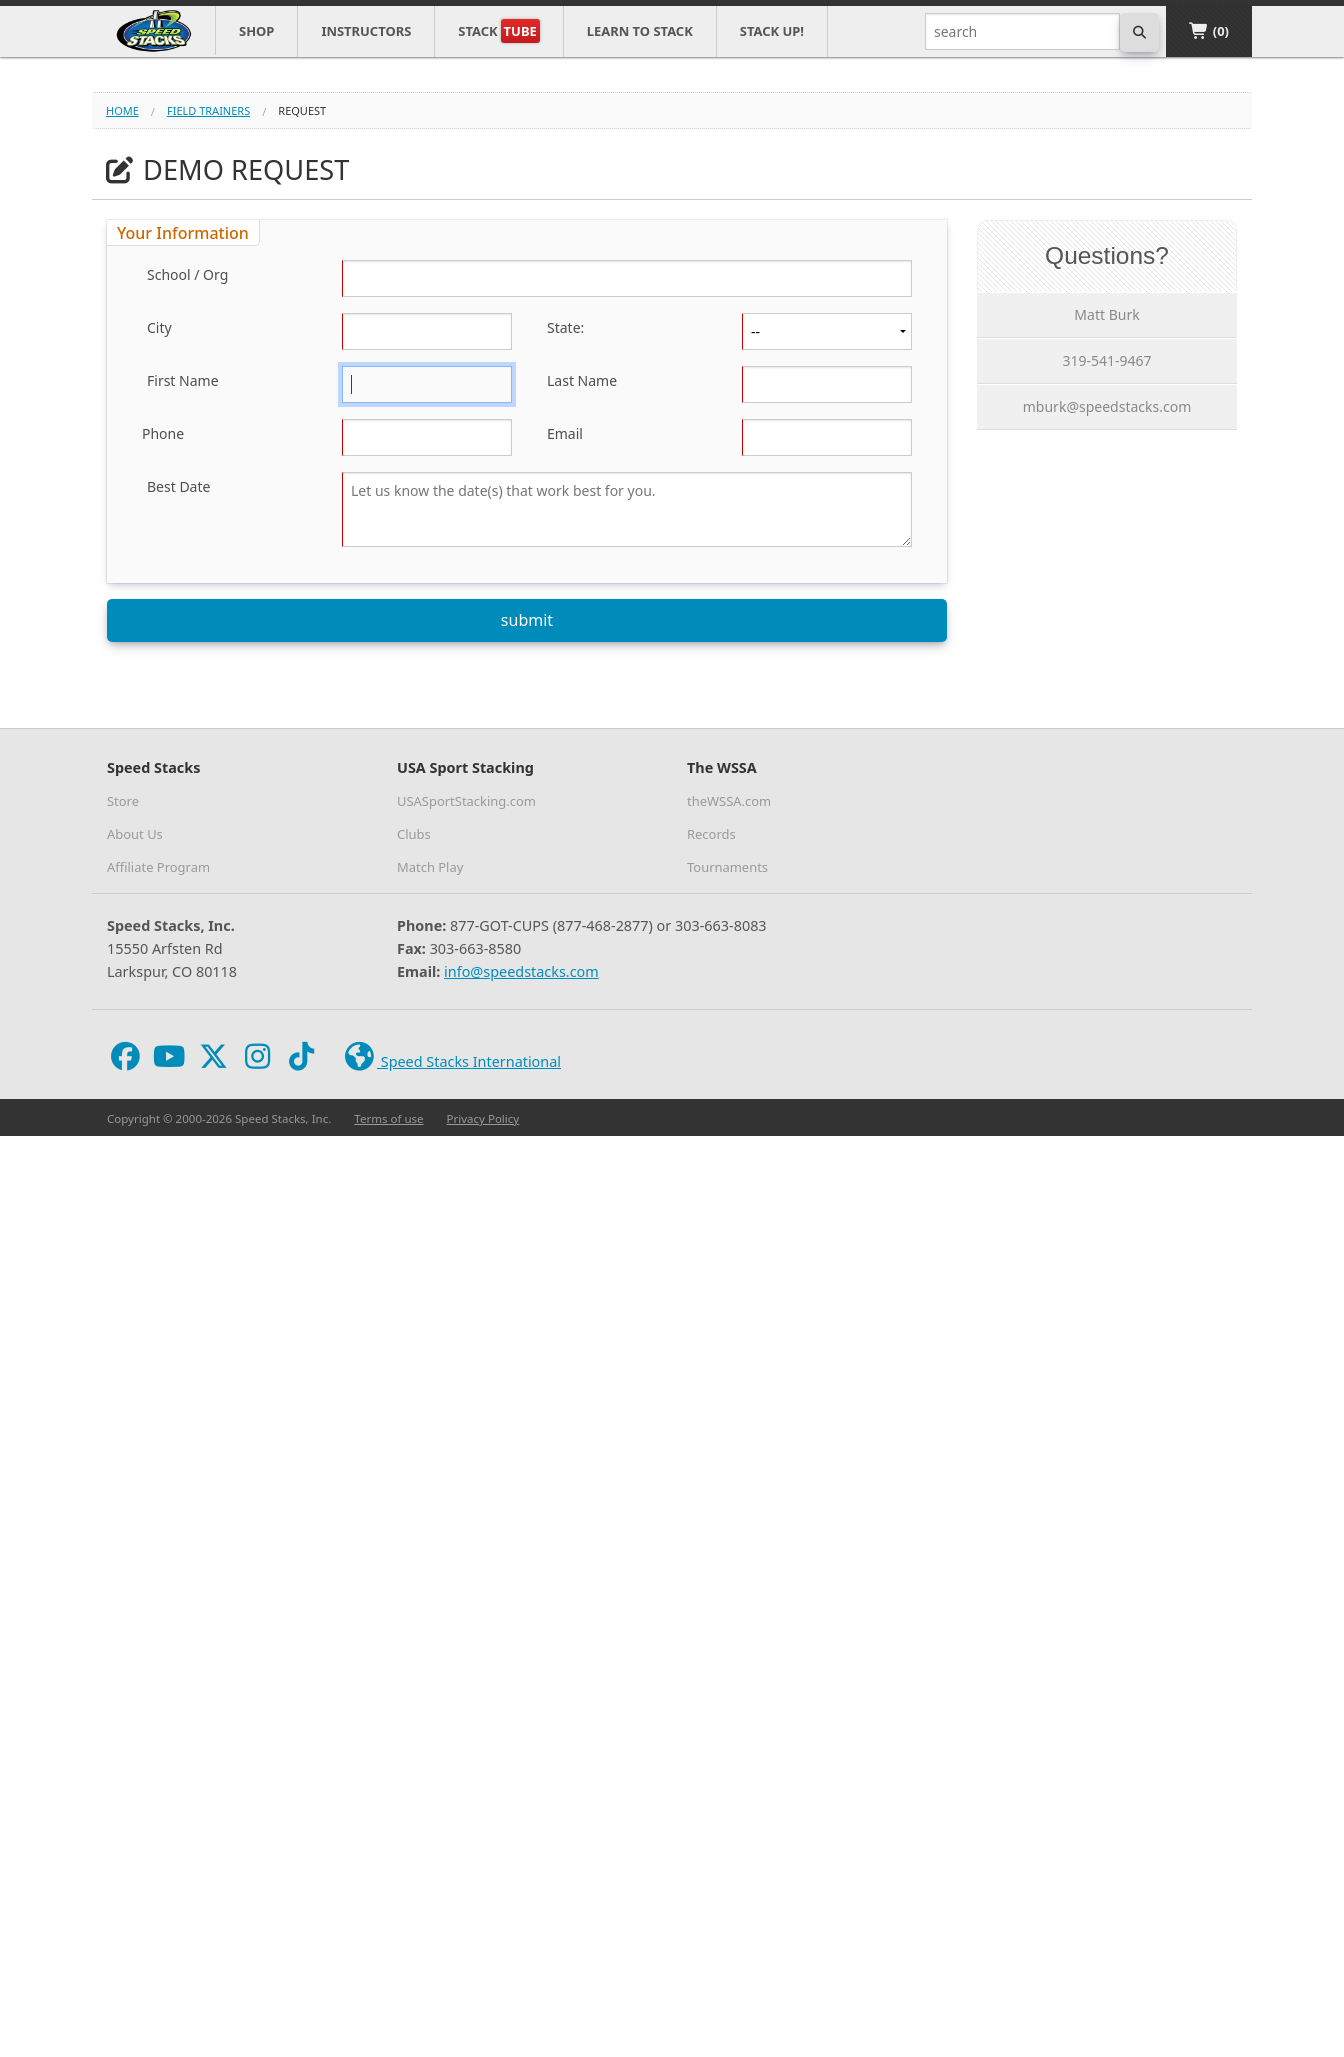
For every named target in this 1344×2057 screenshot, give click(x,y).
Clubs (414, 834)
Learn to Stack (640, 31)
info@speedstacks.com (521, 971)
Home (122, 110)
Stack (498, 31)
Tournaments (727, 867)
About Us (135, 834)
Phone (163, 433)
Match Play (430, 867)
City (159, 327)
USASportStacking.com (466, 801)
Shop (256, 31)
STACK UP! (772, 31)
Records (711, 834)
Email (565, 433)
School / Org (187, 274)
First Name (183, 380)
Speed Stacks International (451, 1057)
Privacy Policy (483, 1118)
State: (565, 327)
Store (123, 801)
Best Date (178, 486)
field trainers (208, 110)
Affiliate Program (158, 867)
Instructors (366, 31)
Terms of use (388, 1118)
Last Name (582, 380)
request (302, 110)
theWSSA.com (729, 801)
